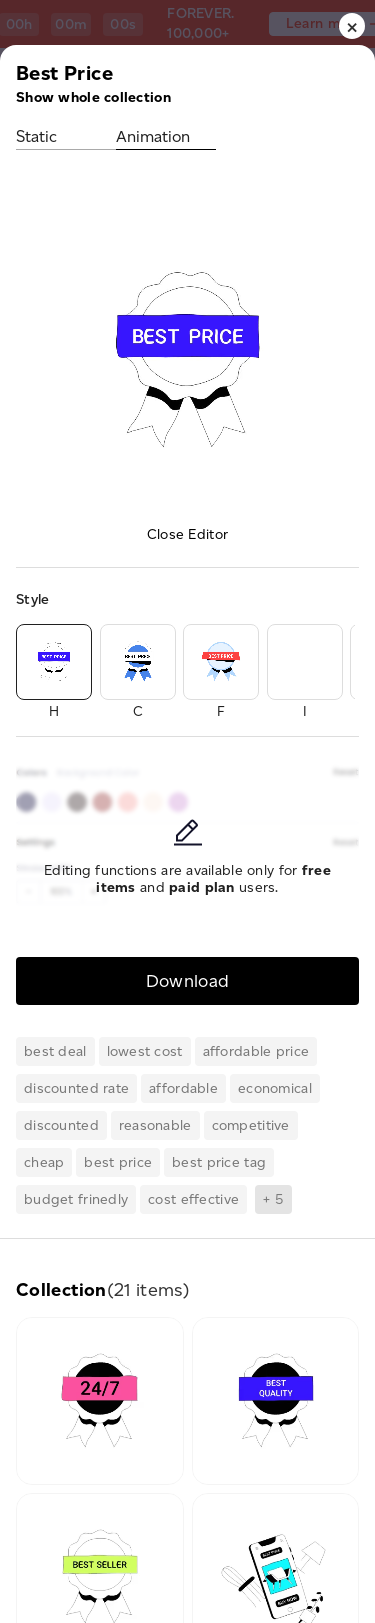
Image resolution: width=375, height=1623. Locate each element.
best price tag (219, 1162)
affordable (183, 1088)
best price (118, 1162)
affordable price (256, 1051)
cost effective (193, 1199)
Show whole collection (93, 97)
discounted (61, 1125)
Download (188, 980)
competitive (251, 1125)
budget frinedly (76, 1199)
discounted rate (76, 1088)
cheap (44, 1162)
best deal (55, 1051)
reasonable (155, 1125)
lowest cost (145, 1051)
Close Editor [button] (187, 534)
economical (275, 1088)
